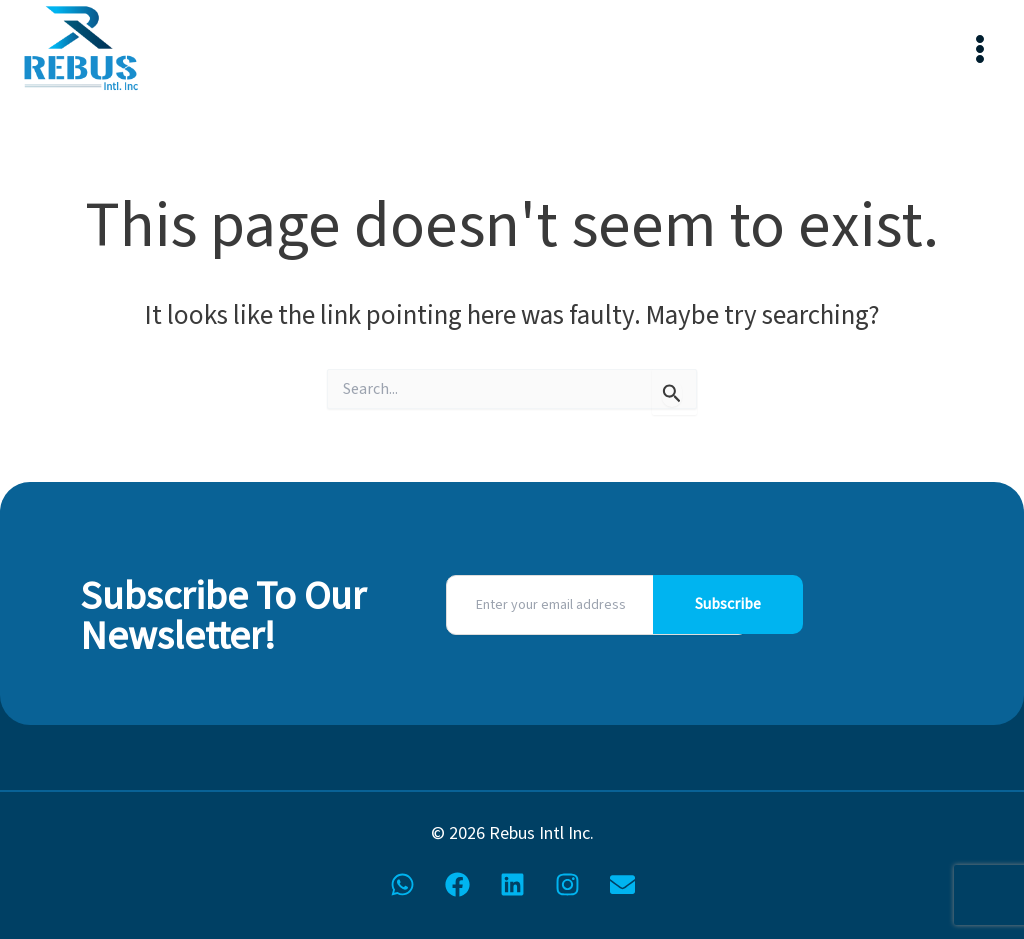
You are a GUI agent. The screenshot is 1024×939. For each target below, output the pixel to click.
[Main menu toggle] (979, 49)
